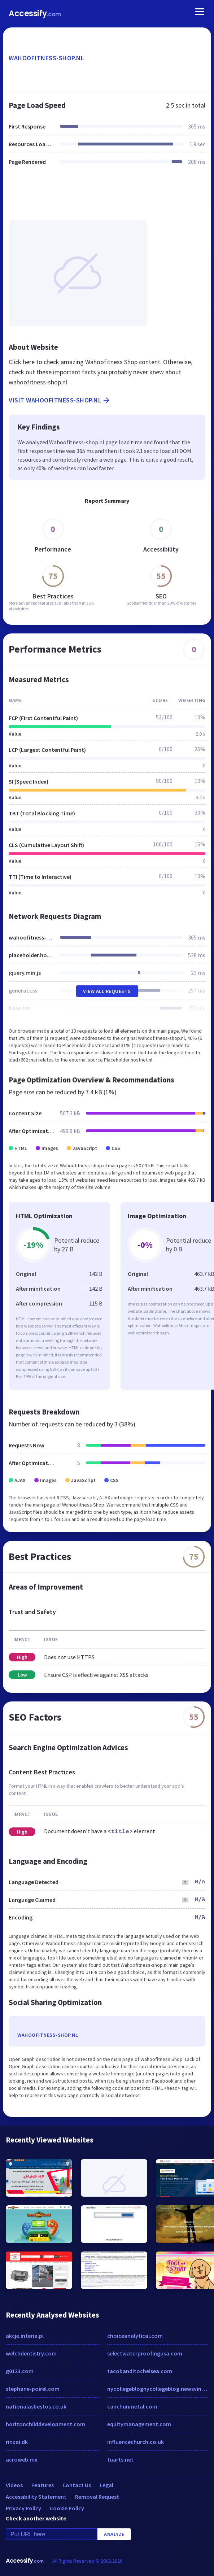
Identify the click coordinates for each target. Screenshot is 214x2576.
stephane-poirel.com (33, 2388)
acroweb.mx (22, 2459)
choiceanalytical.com (135, 2335)
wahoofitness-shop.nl (46, 58)
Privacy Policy (23, 2508)
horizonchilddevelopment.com (45, 2424)
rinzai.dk (17, 2441)
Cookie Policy (67, 2508)
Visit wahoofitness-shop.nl (60, 400)
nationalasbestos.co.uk (36, 2406)
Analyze (114, 2534)
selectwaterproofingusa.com (144, 2353)
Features (42, 2485)
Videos (14, 2485)
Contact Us (76, 2485)
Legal (106, 2485)
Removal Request (97, 2496)
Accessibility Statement (36, 2496)
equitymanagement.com (139, 2424)
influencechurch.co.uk (135, 2441)
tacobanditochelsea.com (139, 2371)
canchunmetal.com (132, 2406)
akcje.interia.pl (25, 2335)
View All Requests (107, 991)
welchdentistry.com (31, 2353)
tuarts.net (120, 2459)
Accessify (35, 13)
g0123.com (20, 2371)
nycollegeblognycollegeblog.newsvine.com (158, 2388)
